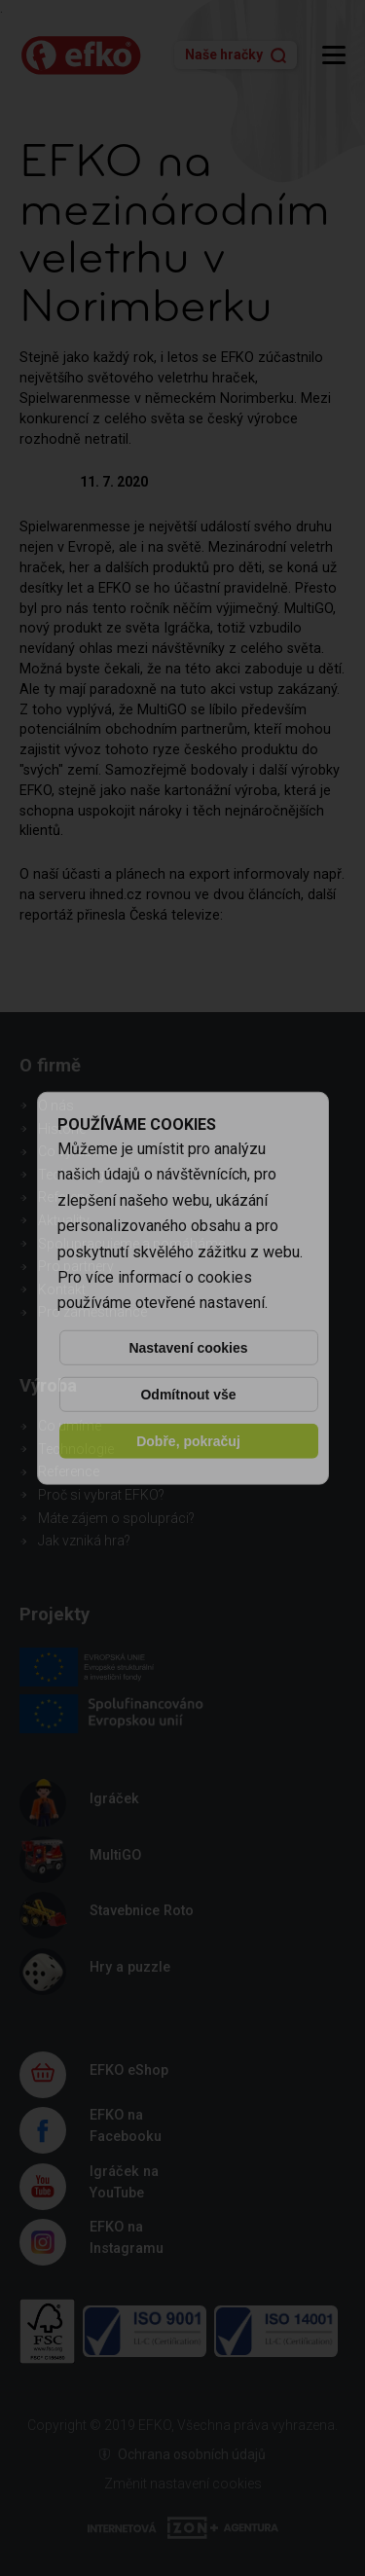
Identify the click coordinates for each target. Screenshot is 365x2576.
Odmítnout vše (188, 1394)
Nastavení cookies (187, 1348)
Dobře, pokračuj (188, 1441)
